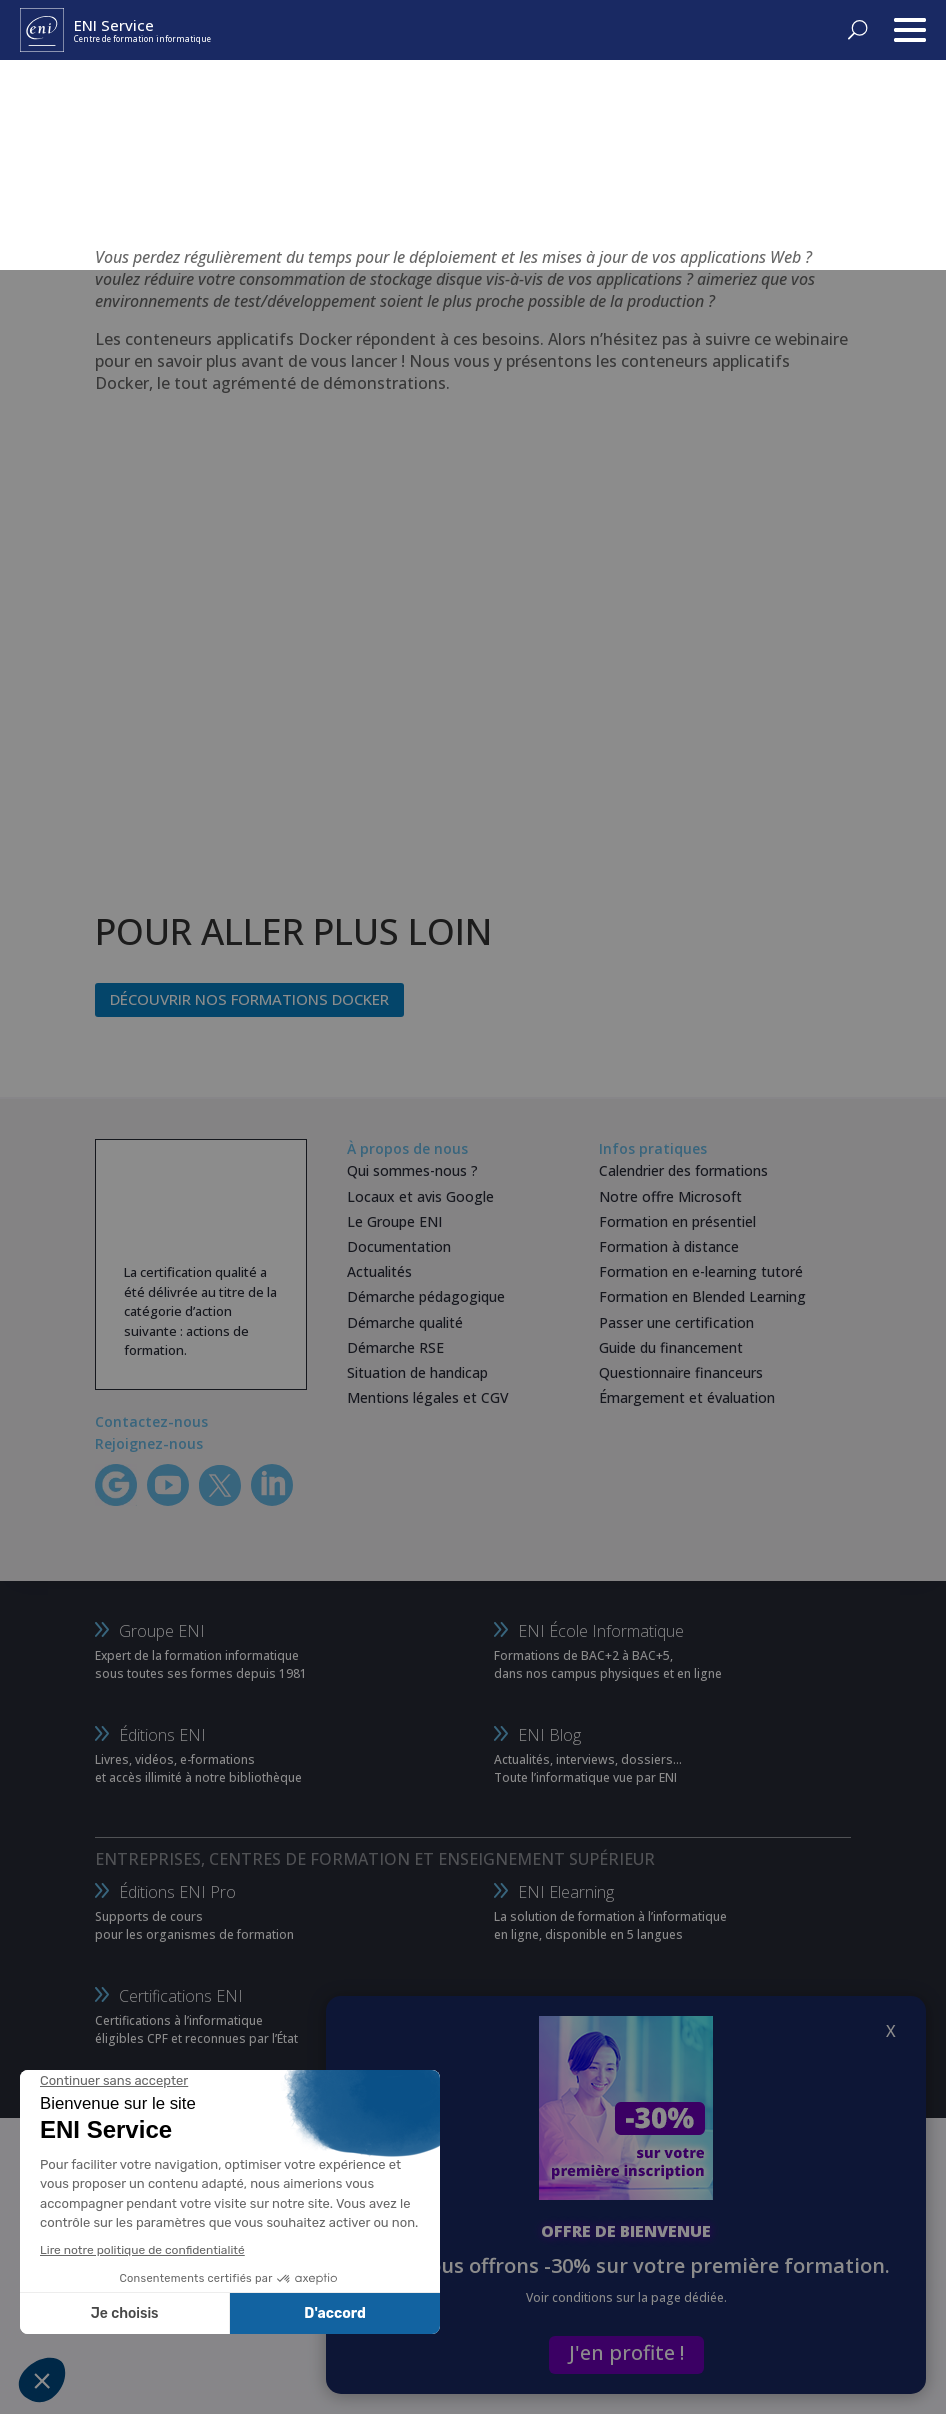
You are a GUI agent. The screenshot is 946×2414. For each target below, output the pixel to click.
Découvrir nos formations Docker (249, 999)
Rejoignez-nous (149, 1443)
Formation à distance (669, 1246)
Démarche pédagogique (426, 1296)
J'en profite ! (626, 2352)
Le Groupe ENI (394, 1221)
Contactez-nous (151, 1421)
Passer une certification (676, 1322)
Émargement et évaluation (687, 1397)
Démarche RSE (395, 1347)
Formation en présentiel (677, 1221)
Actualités (379, 1271)
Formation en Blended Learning (702, 1296)
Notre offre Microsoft (670, 1196)
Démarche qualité (405, 1322)
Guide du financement (671, 1347)
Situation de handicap (417, 1372)
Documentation (399, 1246)
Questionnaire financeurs (681, 1372)
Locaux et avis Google (420, 1196)
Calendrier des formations (683, 1170)
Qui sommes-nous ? (412, 1170)
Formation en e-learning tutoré (701, 1271)
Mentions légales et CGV (428, 1397)
